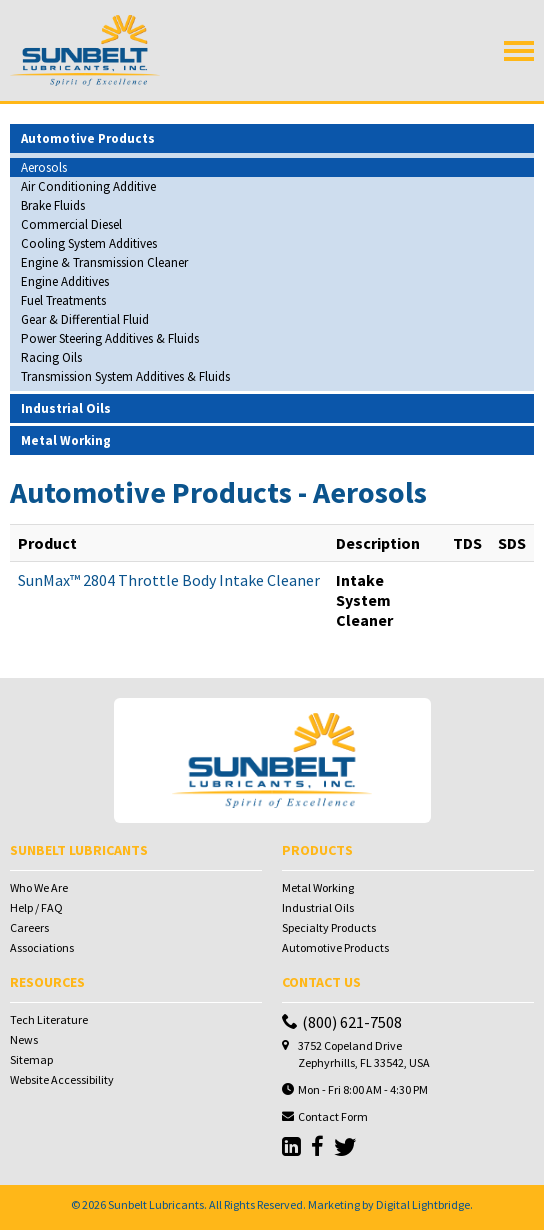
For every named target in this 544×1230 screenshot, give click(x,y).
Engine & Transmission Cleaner (104, 262)
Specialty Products (329, 927)
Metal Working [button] (66, 440)
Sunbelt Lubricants (156, 1204)
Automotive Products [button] (88, 138)
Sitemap (31, 1059)
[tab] (272, 138)
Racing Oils (51, 357)
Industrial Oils (318, 907)
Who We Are (39, 887)
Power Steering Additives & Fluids (110, 338)
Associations (42, 947)
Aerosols (44, 167)
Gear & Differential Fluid (85, 319)
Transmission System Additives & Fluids (125, 376)
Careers (29, 927)
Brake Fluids (53, 205)
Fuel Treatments (63, 300)
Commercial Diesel (71, 224)
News (24, 1039)
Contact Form (333, 1116)
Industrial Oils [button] (66, 408)
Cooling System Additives (89, 243)
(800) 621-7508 (342, 1022)
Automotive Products (335, 947)
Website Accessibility (62, 1079)
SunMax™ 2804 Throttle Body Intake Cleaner (169, 580)
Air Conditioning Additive (88, 186)
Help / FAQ (36, 907)
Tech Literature (49, 1019)
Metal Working (318, 887)
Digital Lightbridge (423, 1204)
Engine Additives (65, 281)
